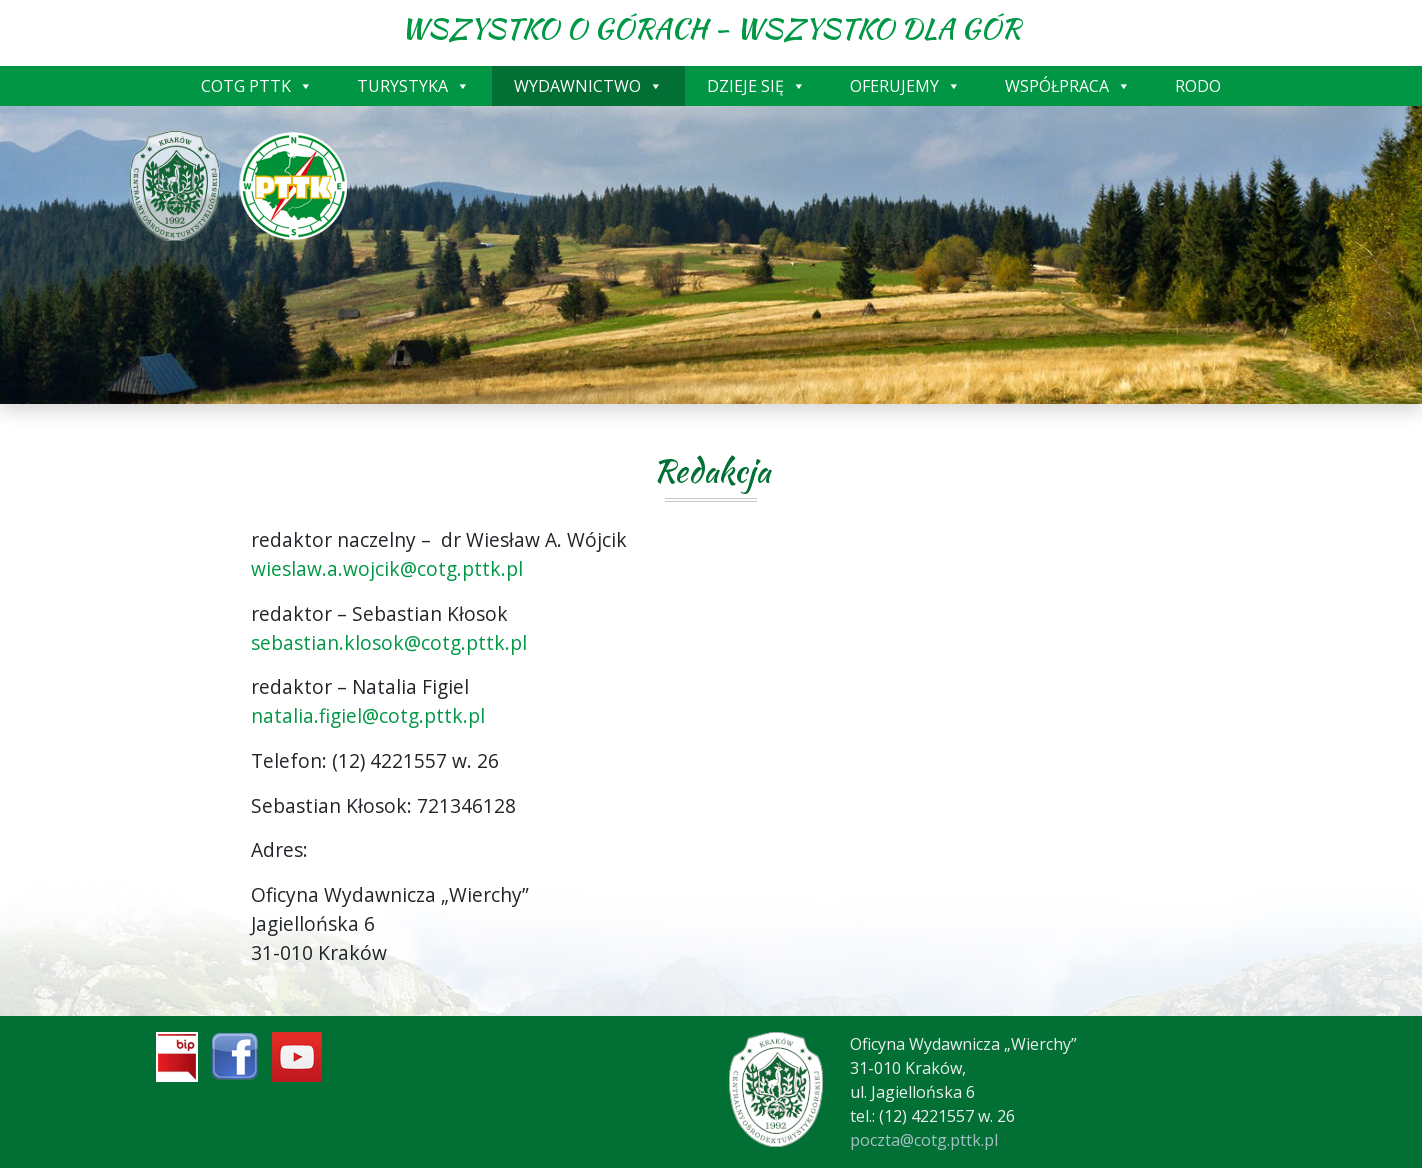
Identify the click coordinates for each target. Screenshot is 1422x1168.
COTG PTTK (257, 86)
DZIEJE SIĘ (756, 86)
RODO (1198, 86)
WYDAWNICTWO (588, 86)
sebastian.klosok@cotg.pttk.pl (389, 642)
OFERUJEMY (905, 86)
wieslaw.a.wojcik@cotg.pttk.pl (387, 568)
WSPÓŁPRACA (1068, 86)
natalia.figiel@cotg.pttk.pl (368, 715)
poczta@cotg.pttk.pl (924, 1140)
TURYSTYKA (413, 86)
